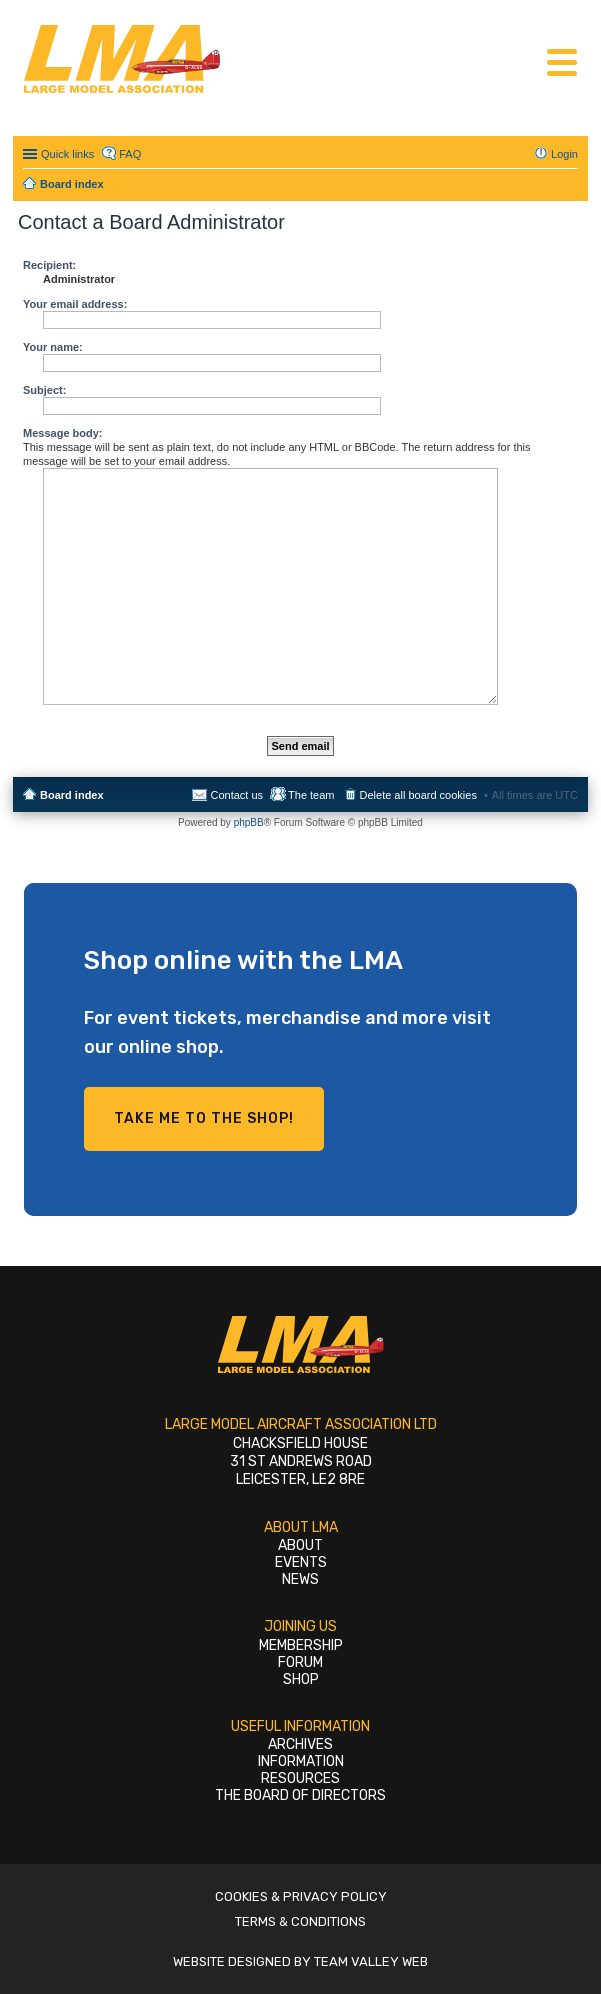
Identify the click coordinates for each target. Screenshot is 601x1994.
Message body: (62, 433)
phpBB (249, 822)
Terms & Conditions (300, 1921)
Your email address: (75, 304)
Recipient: (49, 265)
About (300, 1545)
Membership (301, 1645)
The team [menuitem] (311, 795)
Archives (300, 1744)
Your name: (53, 347)
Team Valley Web (371, 1961)
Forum (300, 1662)
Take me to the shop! (204, 1118)
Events (301, 1562)
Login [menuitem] (564, 154)
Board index (72, 795)
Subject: (44, 390)
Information (301, 1761)
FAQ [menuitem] (130, 154)
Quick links (67, 154)
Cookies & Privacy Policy (301, 1896)
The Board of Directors (300, 1795)
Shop (301, 1679)
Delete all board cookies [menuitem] (418, 795)
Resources (300, 1778)
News (300, 1579)
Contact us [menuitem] (236, 795)
